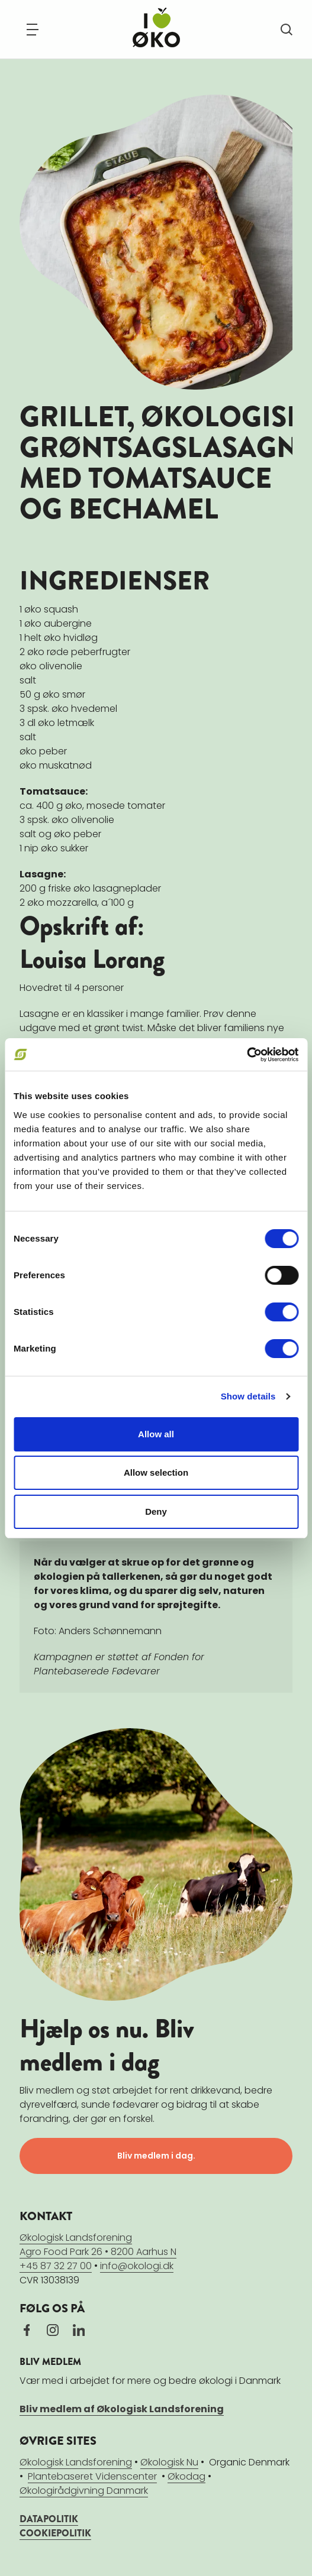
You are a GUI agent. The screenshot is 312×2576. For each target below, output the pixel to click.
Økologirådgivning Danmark (84, 2490)
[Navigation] (32, 29)
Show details (248, 1396)
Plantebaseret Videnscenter (92, 2476)
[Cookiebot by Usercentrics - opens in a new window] (246, 1054)
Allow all (156, 1434)
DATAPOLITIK (49, 2519)
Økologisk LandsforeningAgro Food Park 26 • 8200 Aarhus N (98, 2245)
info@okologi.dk (136, 2266)
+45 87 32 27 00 (56, 2266)
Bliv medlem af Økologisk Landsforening (122, 2409)
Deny (156, 1511)
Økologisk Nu (169, 2462)
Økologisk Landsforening (76, 2462)
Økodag (186, 2476)
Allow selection (156, 1472)
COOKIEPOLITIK (55, 2533)
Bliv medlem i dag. (156, 2156)
